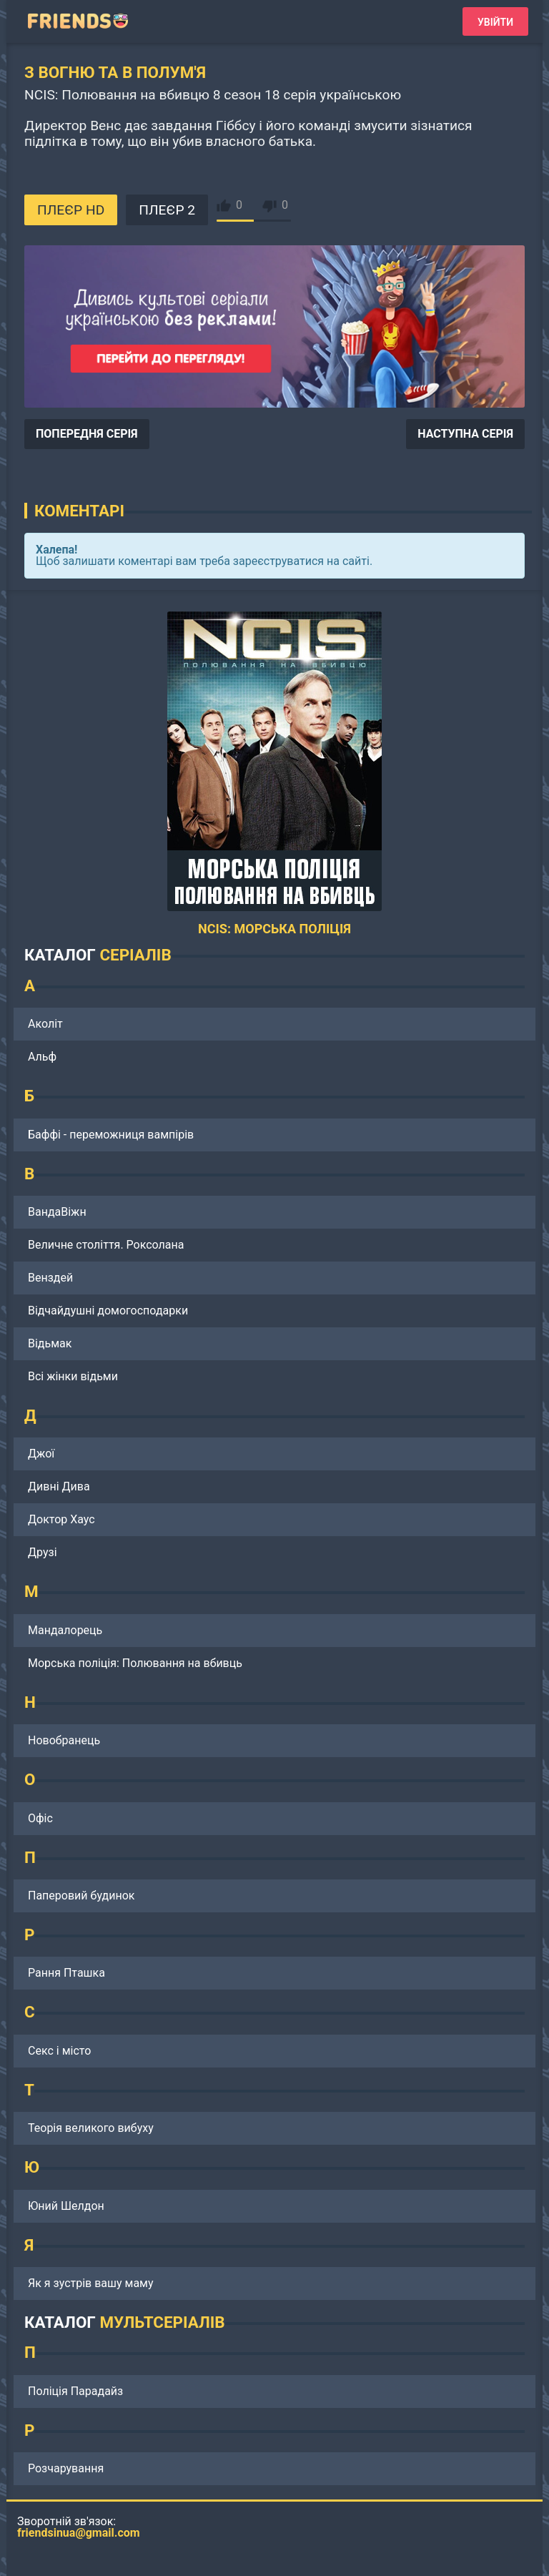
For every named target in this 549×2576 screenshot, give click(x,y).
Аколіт (45, 1024)
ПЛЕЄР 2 (167, 210)
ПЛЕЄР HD (70, 210)
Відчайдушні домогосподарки (108, 1310)
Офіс (40, 1818)
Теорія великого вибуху (91, 2128)
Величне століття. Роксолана (106, 1245)
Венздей (50, 1277)
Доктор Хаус (61, 1519)
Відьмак (49, 1343)
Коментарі (79, 510)
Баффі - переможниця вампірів (111, 1134)
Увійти (495, 22)
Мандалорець (65, 1630)
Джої (41, 1453)
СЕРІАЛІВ (135, 954)
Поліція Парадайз (75, 2391)
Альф (42, 1056)
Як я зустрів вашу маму (91, 2283)
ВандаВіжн (57, 1212)
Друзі (42, 1552)
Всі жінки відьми (73, 1376)
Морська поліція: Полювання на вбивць (135, 1663)
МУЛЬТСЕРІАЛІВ (161, 2322)
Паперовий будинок (81, 1895)
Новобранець (64, 1740)
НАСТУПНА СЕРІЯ (465, 434)
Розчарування (66, 2468)
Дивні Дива (59, 1486)
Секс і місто (59, 2051)
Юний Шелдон (66, 2206)
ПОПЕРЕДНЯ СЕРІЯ (87, 434)
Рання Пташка (66, 1973)
